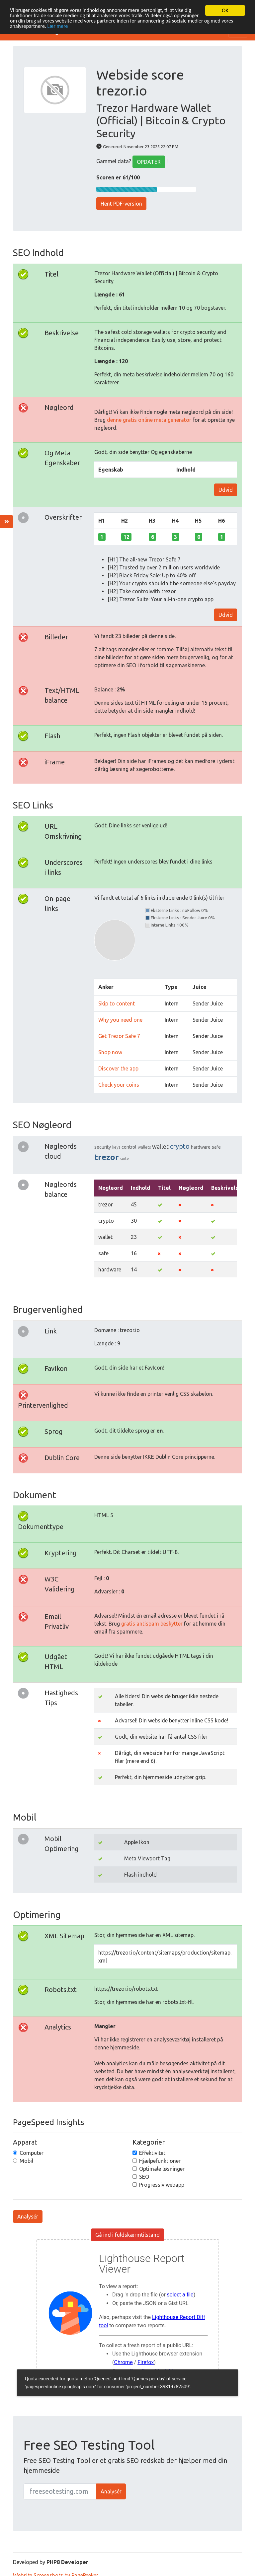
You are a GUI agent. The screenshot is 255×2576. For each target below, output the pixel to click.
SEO (144, 2177)
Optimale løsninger (162, 2169)
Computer (31, 2153)
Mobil (26, 2161)
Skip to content (116, 1003)
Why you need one (120, 1020)
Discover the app (118, 1068)
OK (225, 10)
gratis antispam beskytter (152, 1624)
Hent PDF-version (121, 204)
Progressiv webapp (161, 2185)
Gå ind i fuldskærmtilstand (127, 2235)
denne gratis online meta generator (149, 420)
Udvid (225, 490)
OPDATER (149, 162)
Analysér (27, 2217)
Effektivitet (152, 2153)
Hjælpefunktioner (160, 2161)
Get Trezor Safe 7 (119, 1036)
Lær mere (93, 27)
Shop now (110, 1052)
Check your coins (118, 1085)
